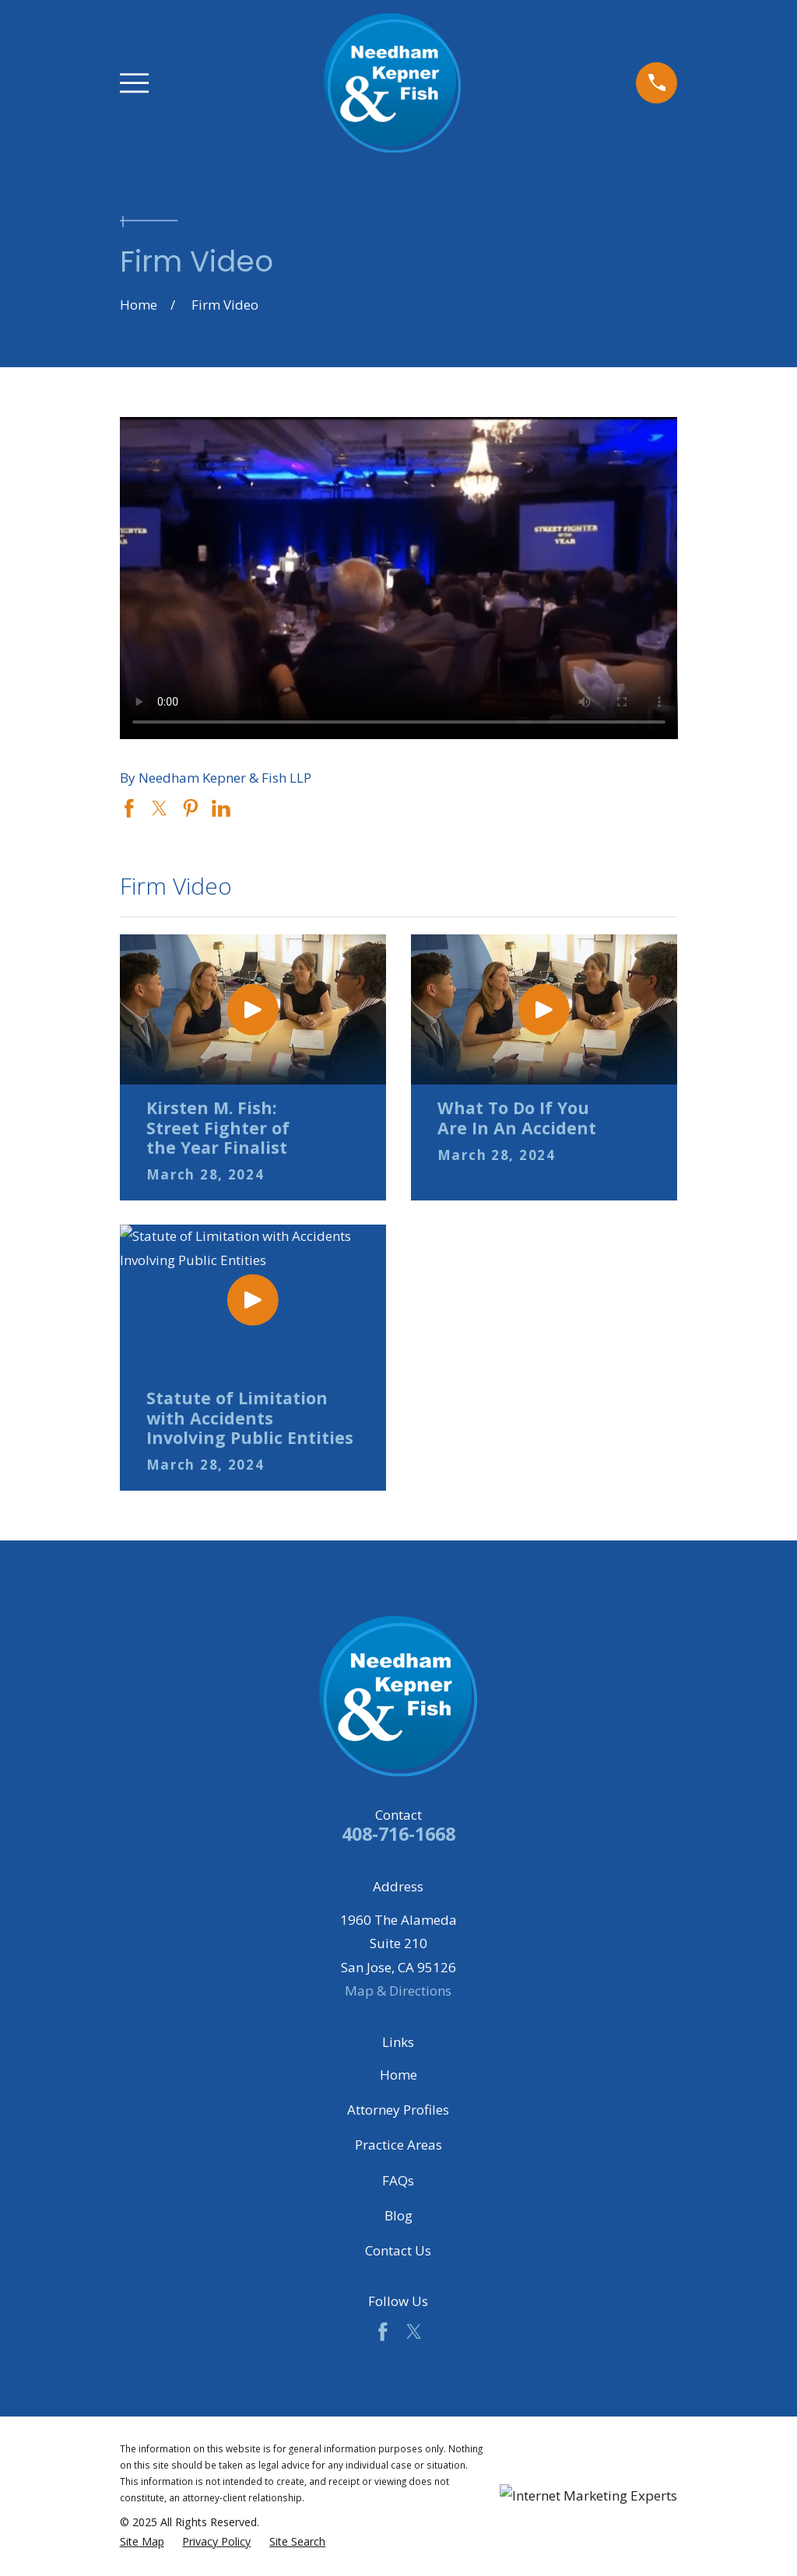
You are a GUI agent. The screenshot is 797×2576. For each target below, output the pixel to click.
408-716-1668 (398, 1833)
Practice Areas (398, 2145)
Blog (398, 2215)
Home (398, 2075)
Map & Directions (398, 1990)
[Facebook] (383, 2331)
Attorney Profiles (398, 2110)
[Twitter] (414, 2331)
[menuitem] (142, 2542)
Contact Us (398, 2250)
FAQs (398, 2180)
